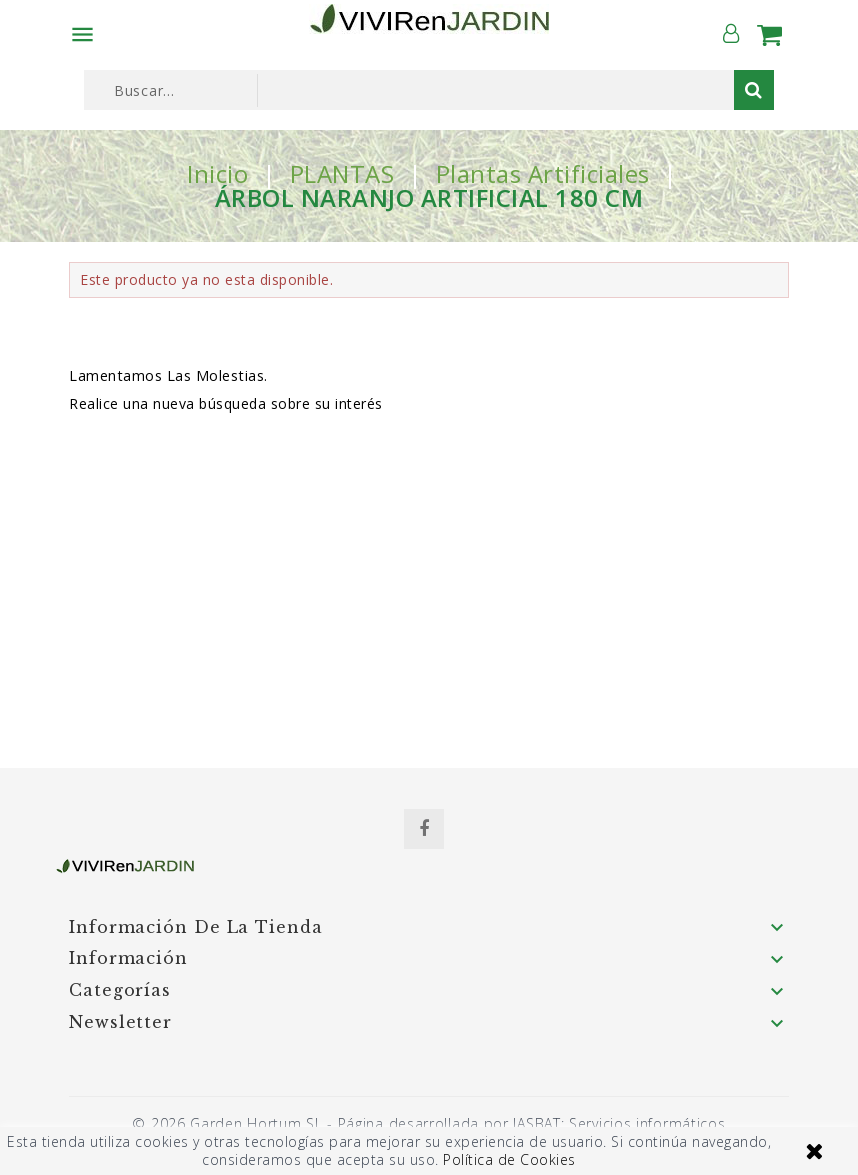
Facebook (424, 829)
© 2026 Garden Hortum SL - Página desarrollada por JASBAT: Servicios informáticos (428, 1123)
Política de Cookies (509, 1159)
